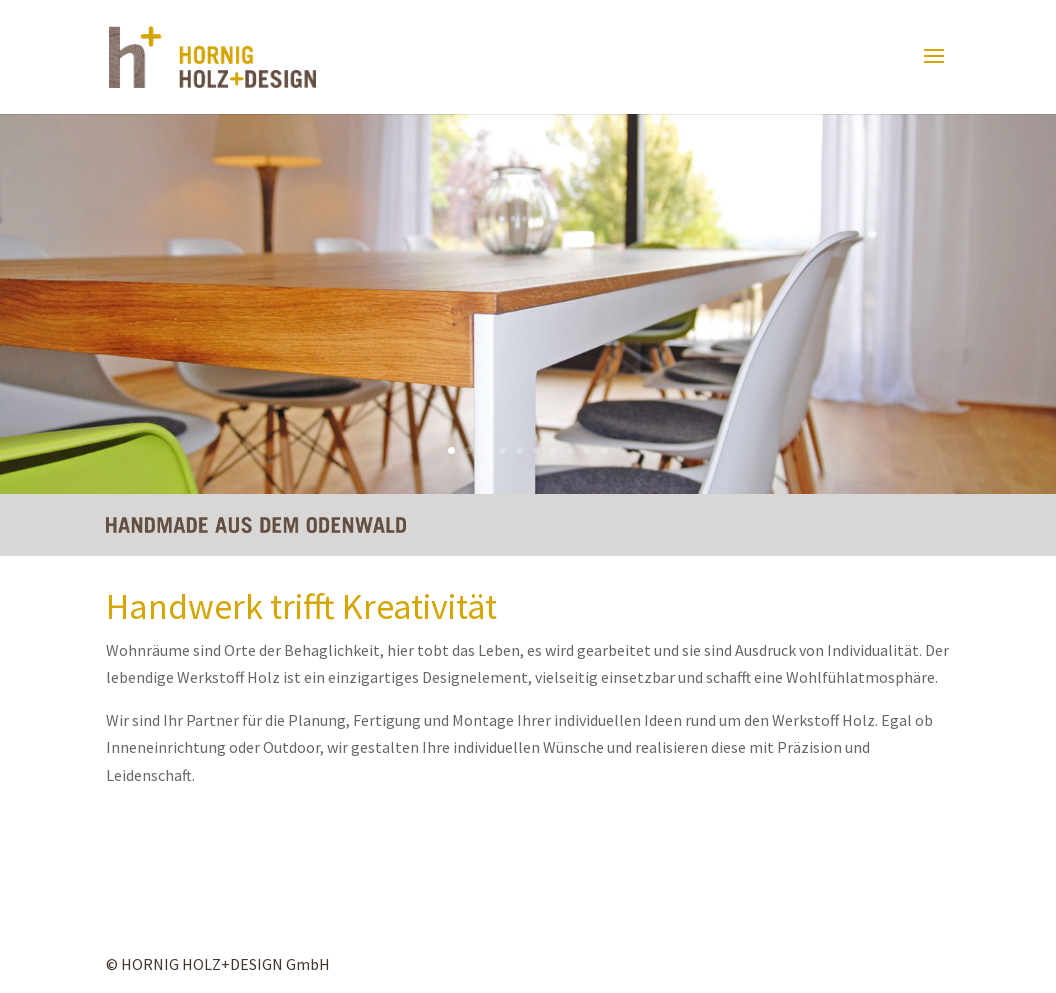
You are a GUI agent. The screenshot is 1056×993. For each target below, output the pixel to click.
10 (604, 450)
